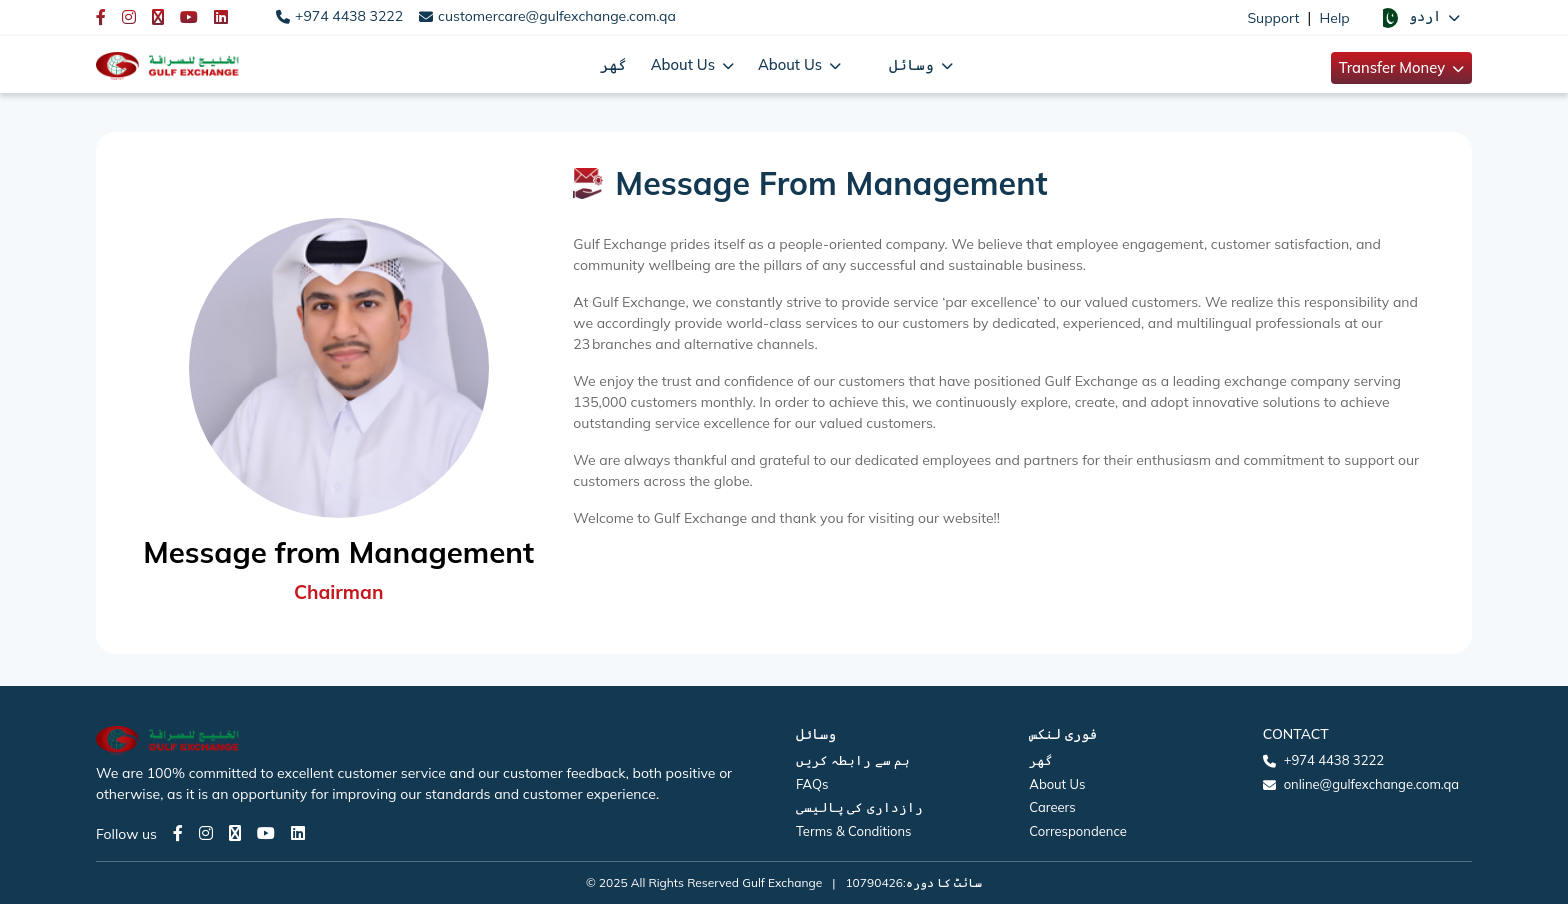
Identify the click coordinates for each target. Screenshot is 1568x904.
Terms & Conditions (854, 831)
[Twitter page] (235, 833)
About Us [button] (685, 64)
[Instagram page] (206, 833)
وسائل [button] (913, 64)
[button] (1419, 17)
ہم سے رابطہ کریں (853, 760)
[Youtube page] (266, 833)
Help (1335, 18)
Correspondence (1077, 831)
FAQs (812, 784)
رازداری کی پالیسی (859, 807)
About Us (1057, 784)
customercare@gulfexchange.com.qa (557, 16)
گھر (613, 64)
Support (1273, 18)
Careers (1052, 807)
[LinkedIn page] (298, 833)
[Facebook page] (178, 833)
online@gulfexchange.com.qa (1371, 784)
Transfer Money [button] (1394, 67)
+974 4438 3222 (349, 16)
